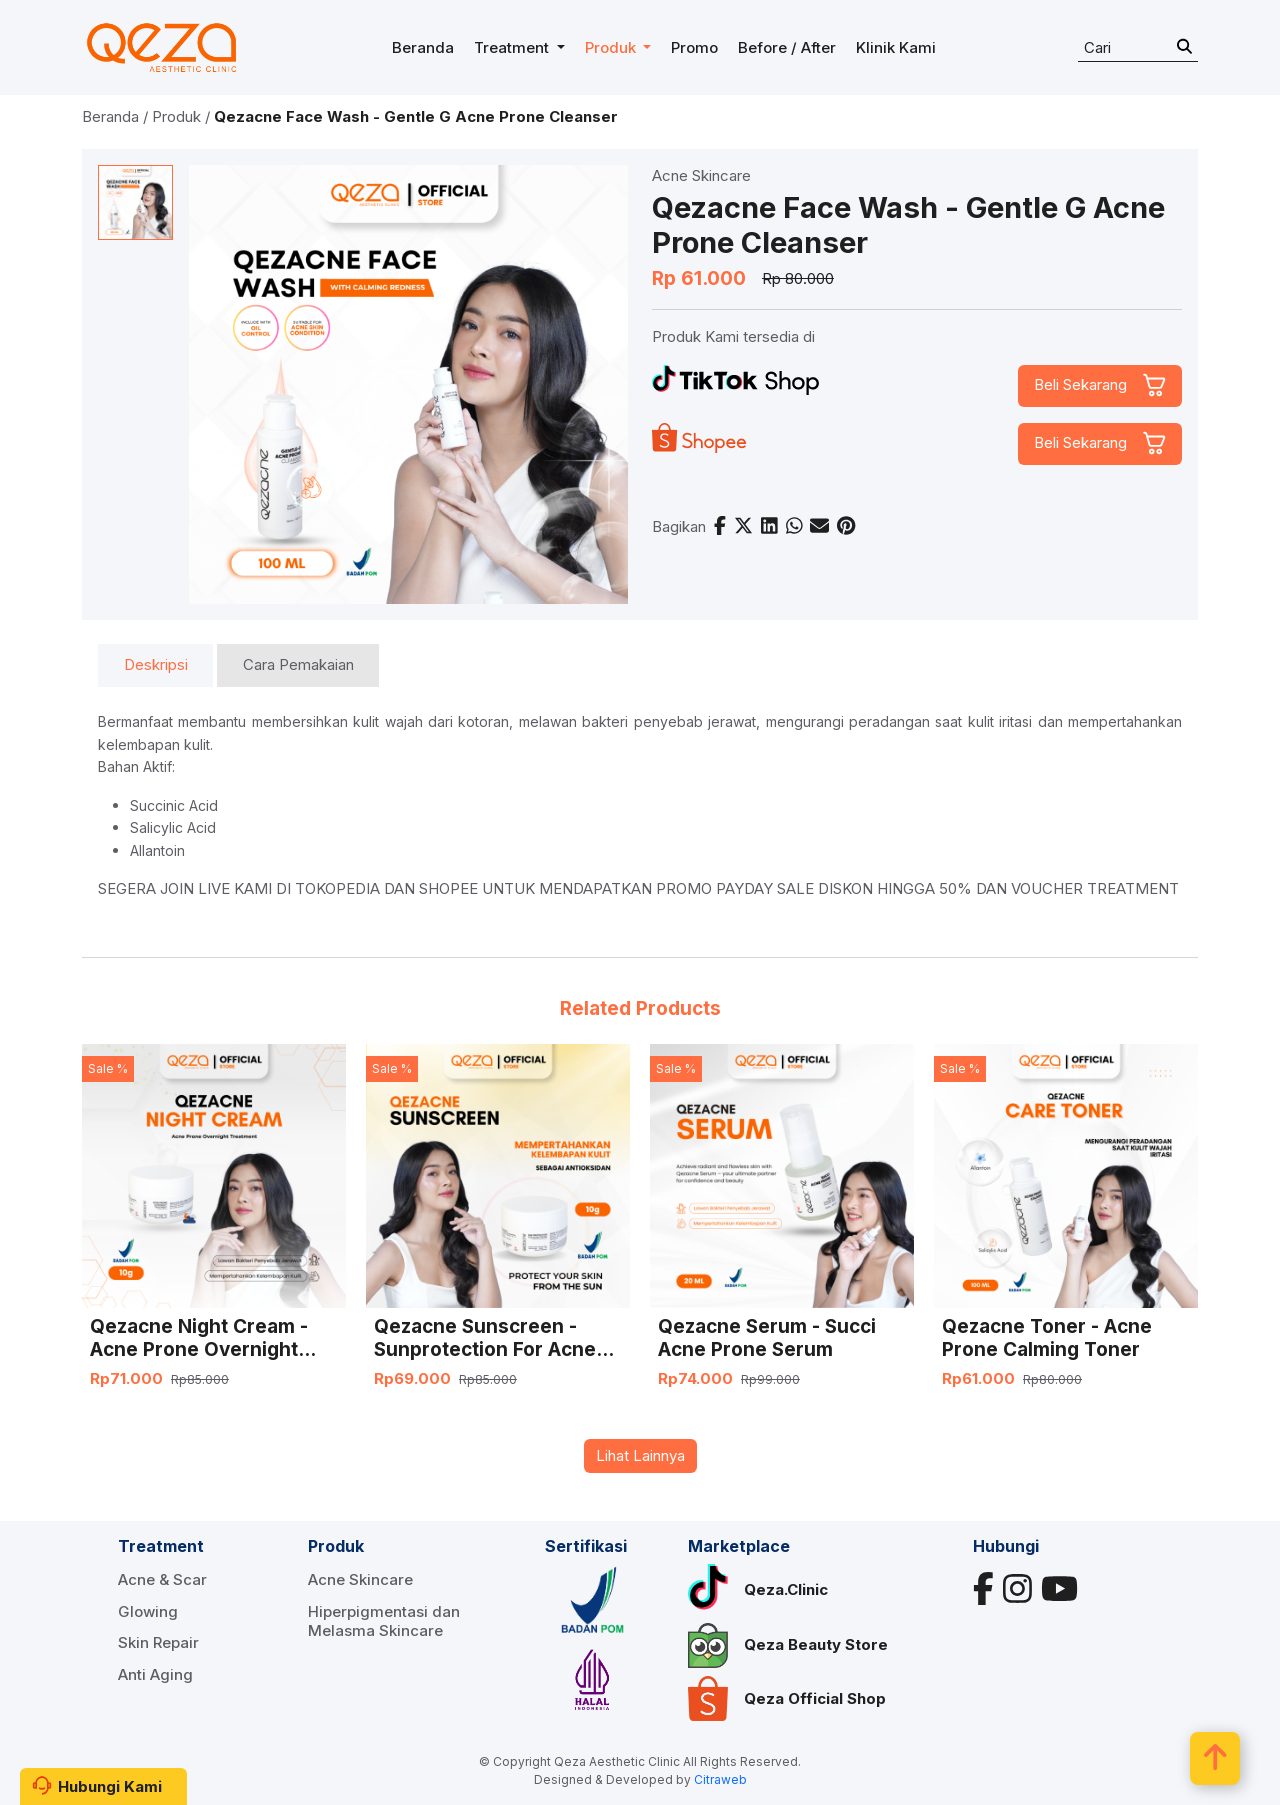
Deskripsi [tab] (156, 664)
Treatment (161, 1546)
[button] (519, 48)
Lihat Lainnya (640, 1455)
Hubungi (1006, 1546)
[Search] (1138, 48)
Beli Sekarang (1080, 384)
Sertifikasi (586, 1546)
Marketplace (739, 1546)
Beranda (110, 116)
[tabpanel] (640, 806)
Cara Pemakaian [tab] (298, 664)
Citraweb (720, 1779)
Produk (176, 116)
